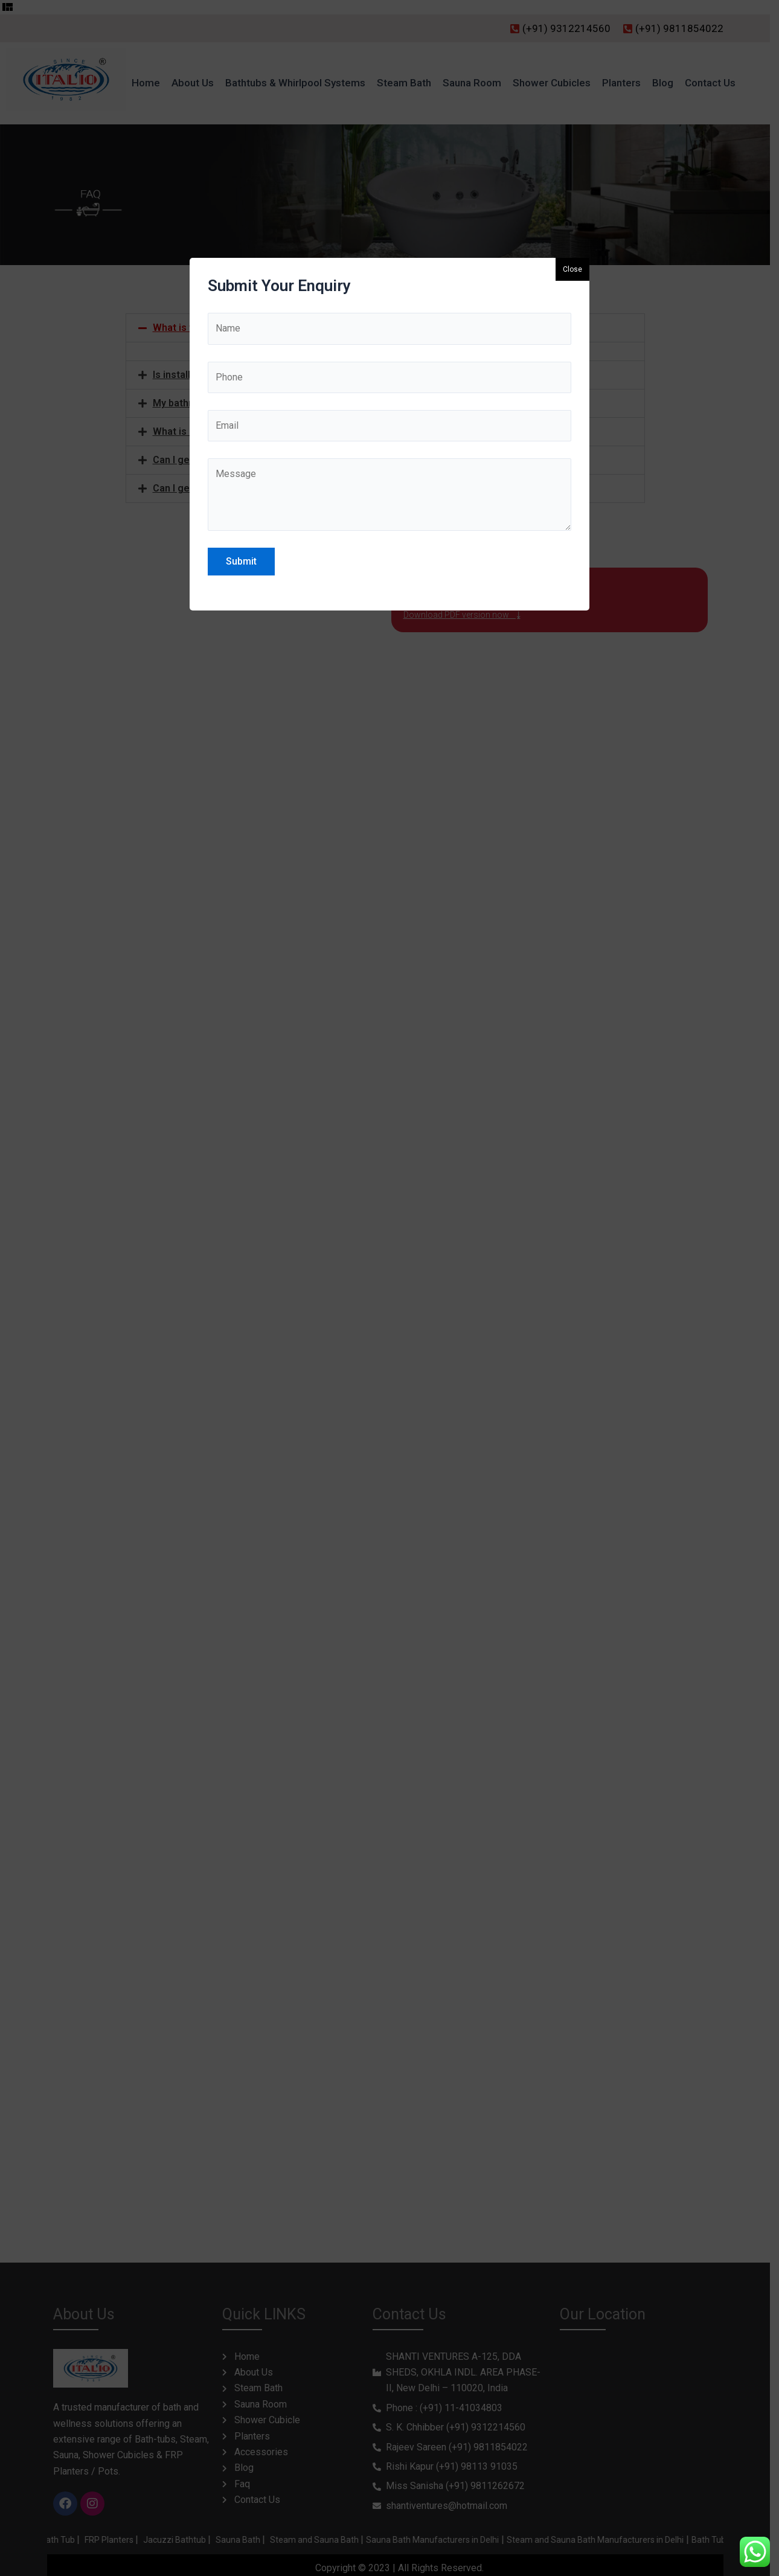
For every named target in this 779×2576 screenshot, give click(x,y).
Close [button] (572, 269)
